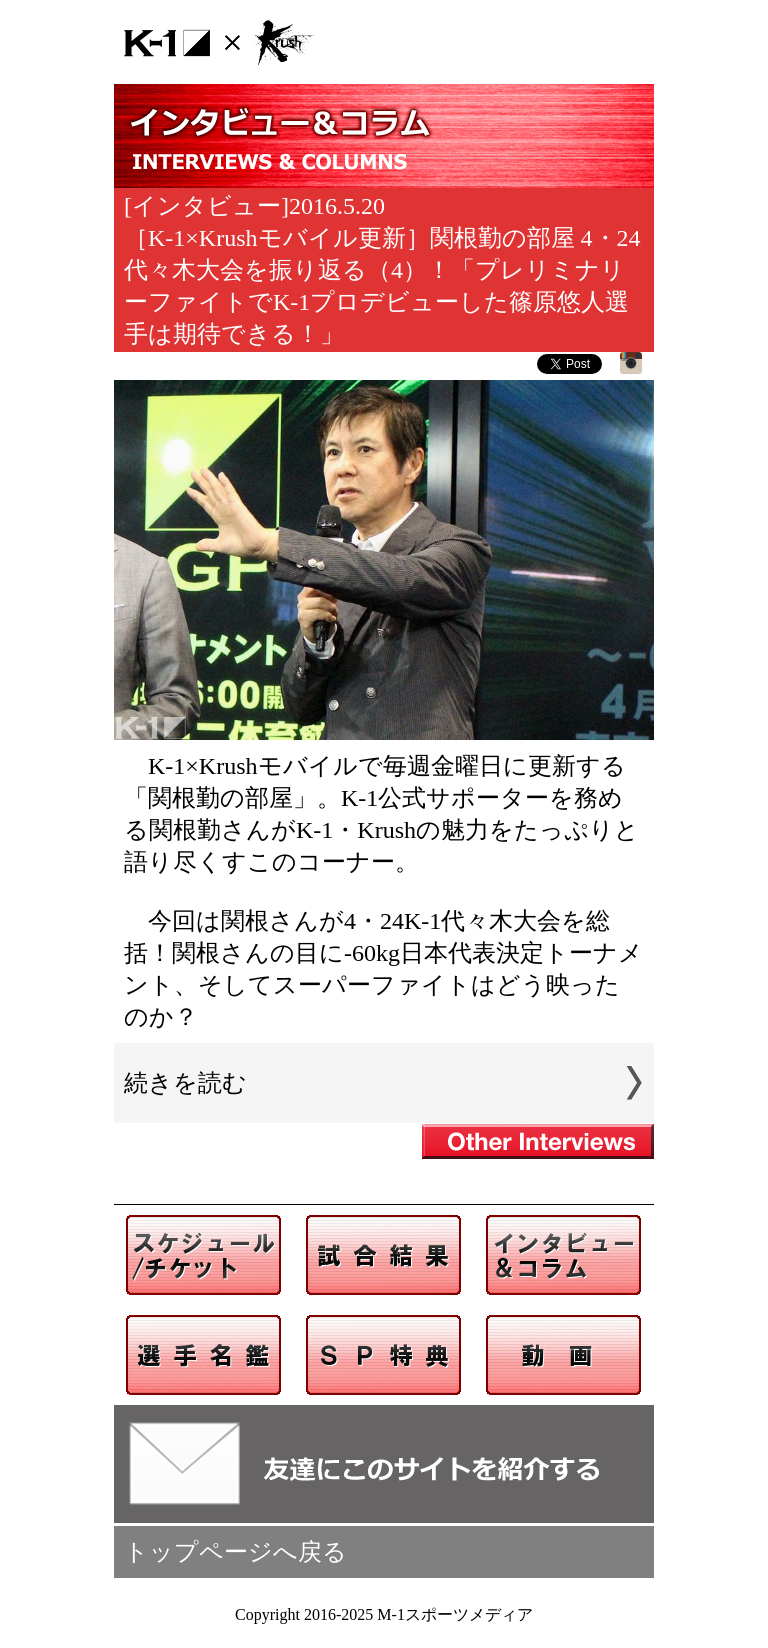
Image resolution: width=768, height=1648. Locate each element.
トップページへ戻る (235, 1552)
